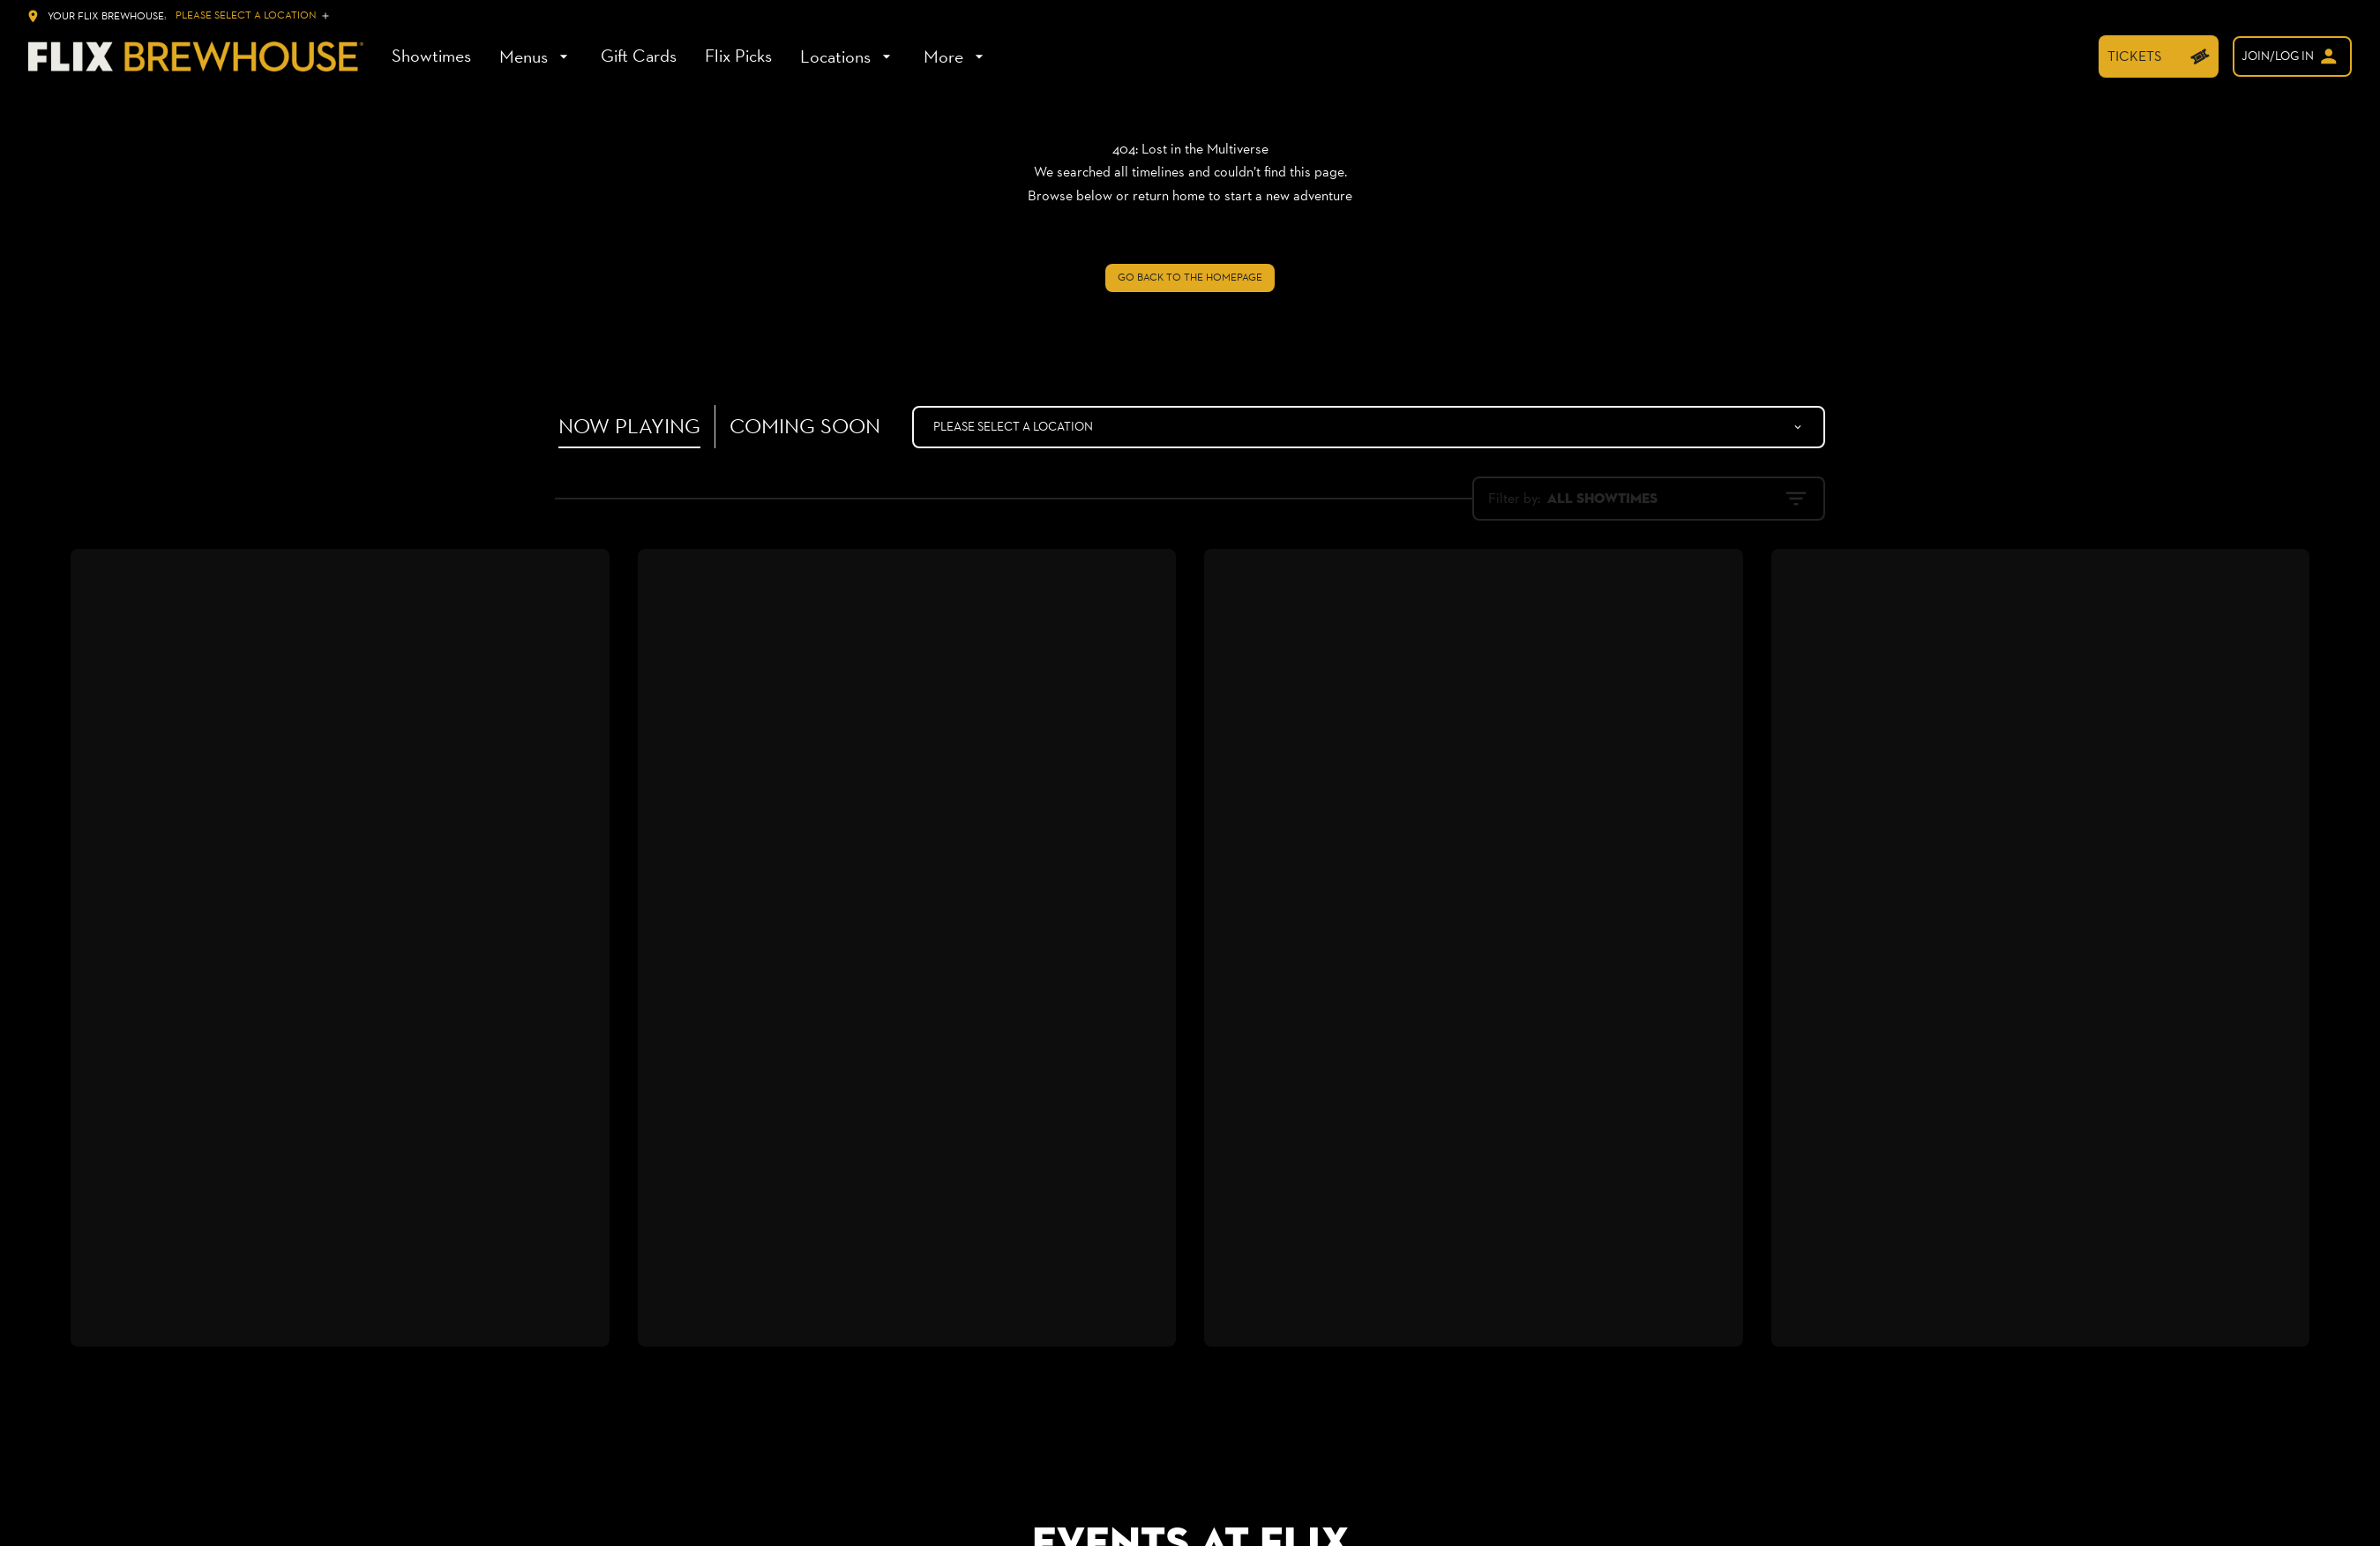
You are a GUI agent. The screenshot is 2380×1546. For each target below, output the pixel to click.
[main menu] (690, 56)
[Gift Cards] (639, 56)
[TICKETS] (2159, 56)
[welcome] (2292, 56)
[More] (956, 56)
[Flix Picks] (738, 56)
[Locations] (847, 56)
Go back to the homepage (1190, 277)
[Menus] (536, 56)
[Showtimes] (431, 56)
